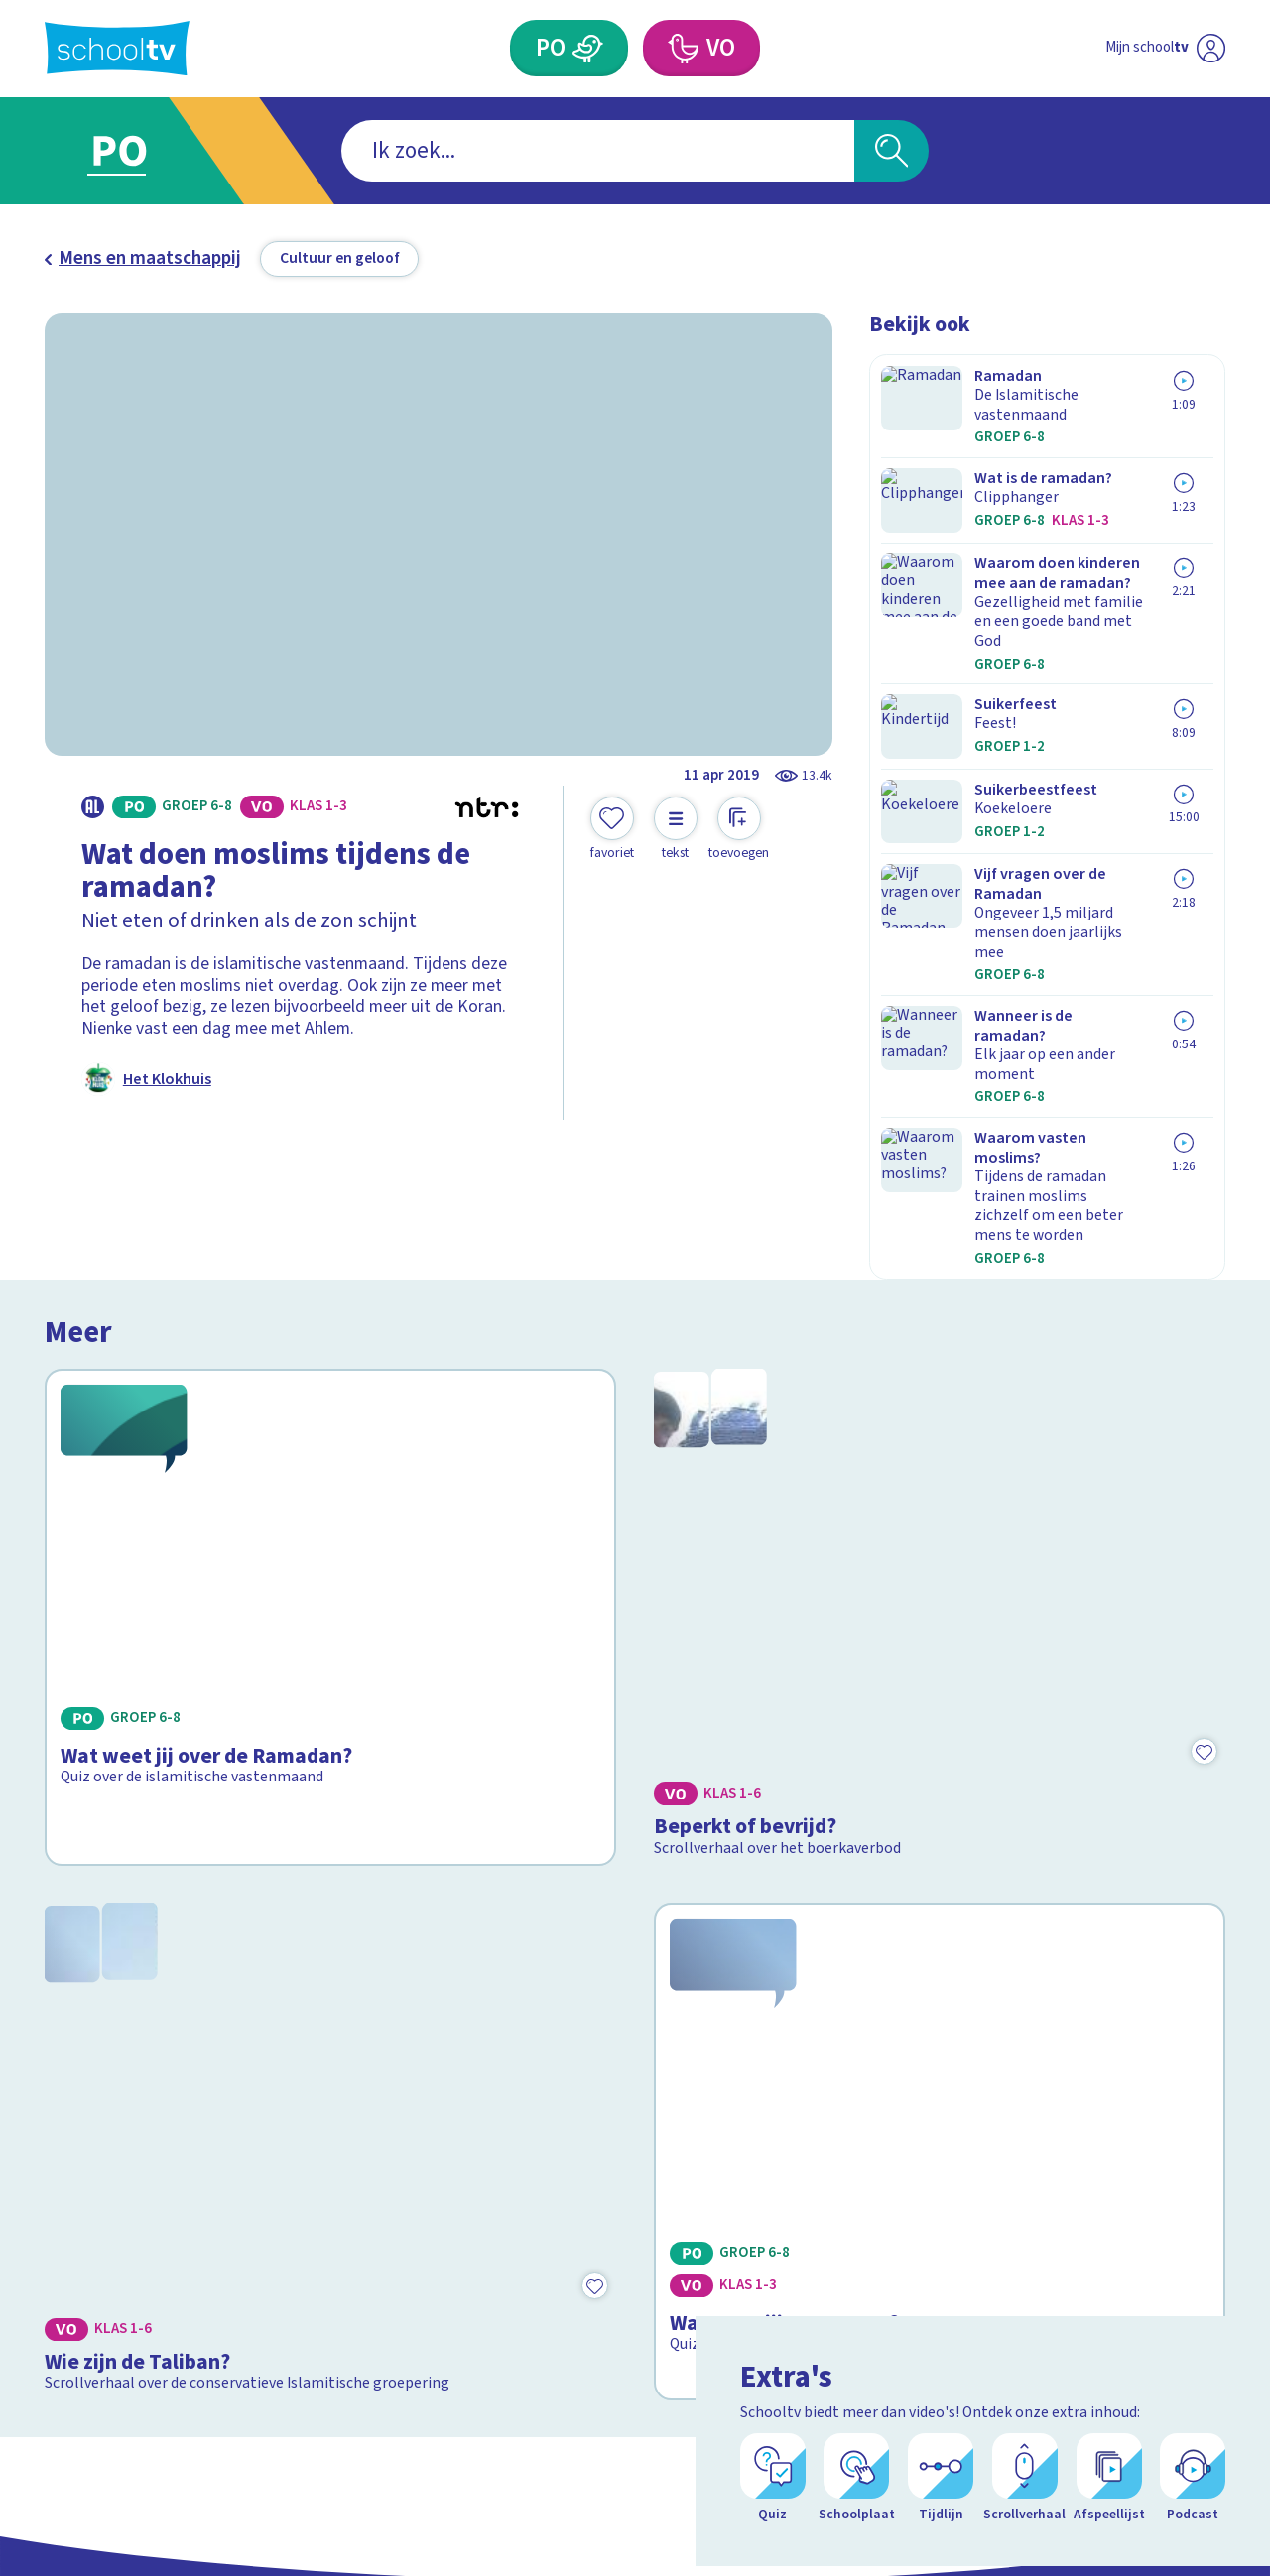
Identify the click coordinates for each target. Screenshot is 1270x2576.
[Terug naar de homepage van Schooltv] (117, 48)
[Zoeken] (891, 151)
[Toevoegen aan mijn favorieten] (612, 829)
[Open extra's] (1210, 2506)
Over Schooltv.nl (122, 2228)
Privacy (80, 2260)
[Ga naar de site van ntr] (1192, 2393)
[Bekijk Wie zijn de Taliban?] (331, 1722)
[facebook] (1124, 2216)
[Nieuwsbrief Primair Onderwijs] (497, 2285)
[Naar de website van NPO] (1211, 49)
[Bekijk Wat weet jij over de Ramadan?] (331, 1365)
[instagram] (1168, 2216)
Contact (82, 2165)
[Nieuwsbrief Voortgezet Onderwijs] (773, 2285)
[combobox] (597, 151)
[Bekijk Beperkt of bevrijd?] (940, 1365)
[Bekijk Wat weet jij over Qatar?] (940, 1722)
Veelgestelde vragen (142, 2197)
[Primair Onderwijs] (588, 48)
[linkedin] (1211, 2216)
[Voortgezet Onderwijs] (682, 48)
